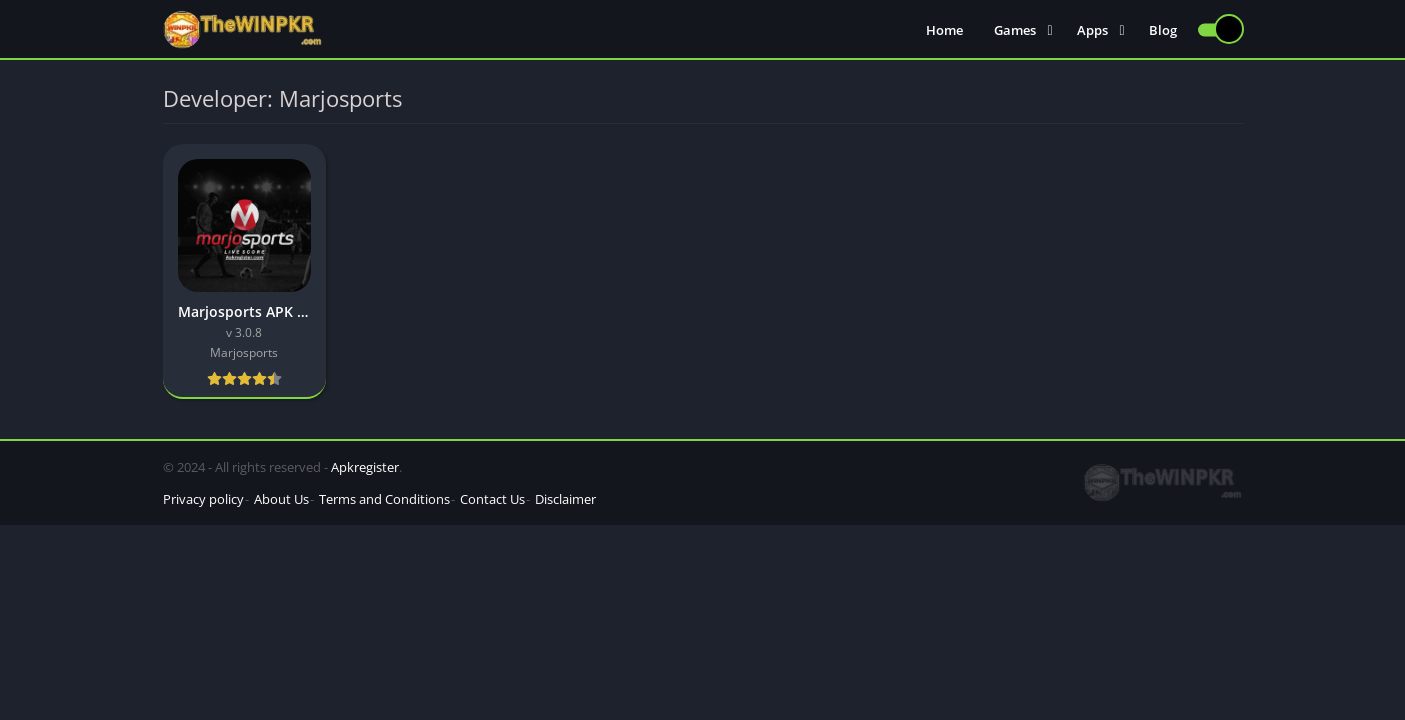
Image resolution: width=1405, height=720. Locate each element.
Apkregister (365, 467)
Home (944, 30)
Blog (1163, 30)
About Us (281, 499)
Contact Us (492, 499)
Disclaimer (565, 499)
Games (1015, 30)
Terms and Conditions (384, 499)
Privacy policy (203, 499)
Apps (1092, 30)
